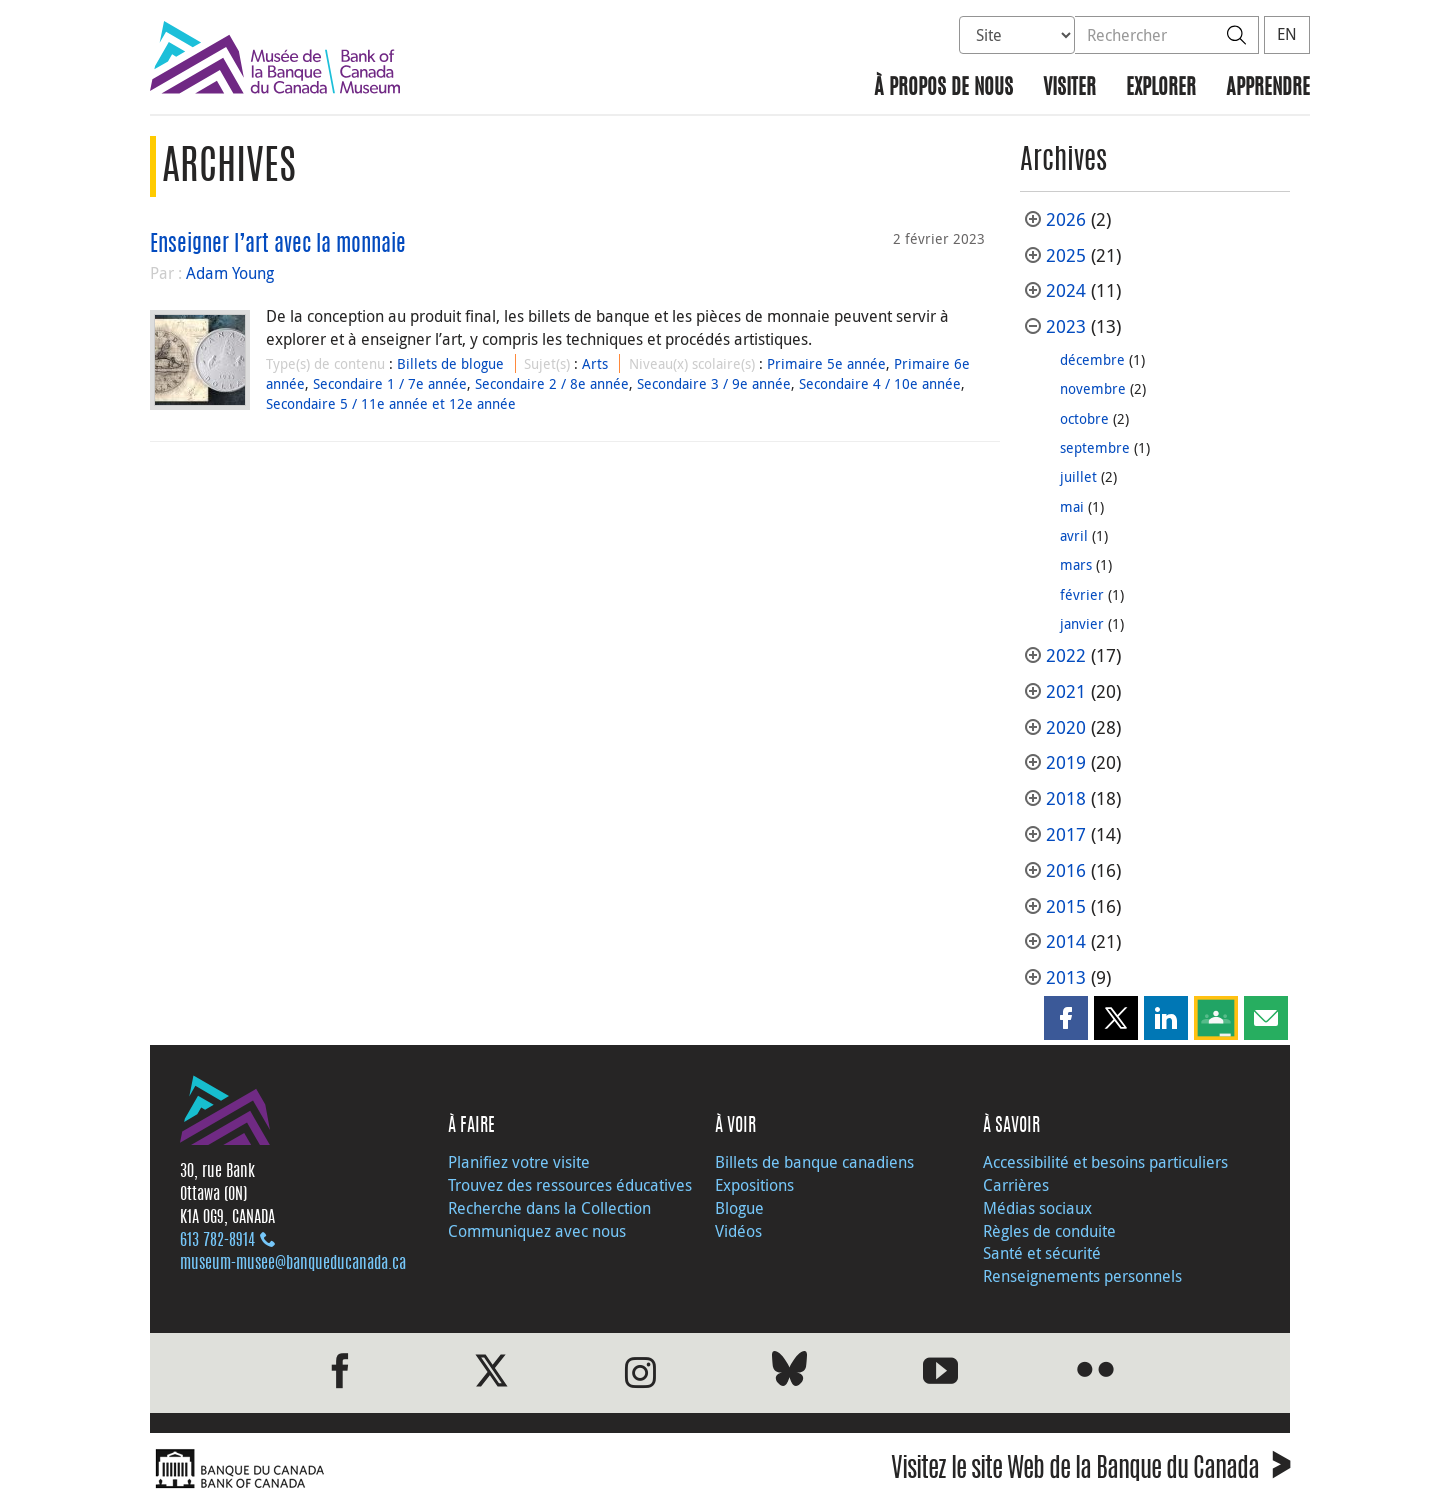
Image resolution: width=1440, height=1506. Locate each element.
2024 (1066, 290)
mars (1076, 564)
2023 (1066, 326)
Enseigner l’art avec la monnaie (278, 245)
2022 (1066, 655)
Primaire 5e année (826, 363)
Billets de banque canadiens (814, 1162)
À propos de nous (943, 88)
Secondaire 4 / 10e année (880, 383)
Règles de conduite (1049, 1231)
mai (1072, 506)
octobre (1084, 418)
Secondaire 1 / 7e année (390, 383)
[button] (1066, 1018)
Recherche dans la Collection (549, 1208)
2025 (1066, 255)
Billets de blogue (450, 363)
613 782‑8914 (217, 1241)
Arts (595, 363)
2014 (1066, 941)
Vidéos (738, 1231)
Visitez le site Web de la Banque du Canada (1090, 1471)
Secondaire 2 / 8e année (552, 383)
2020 (1066, 727)
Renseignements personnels (1082, 1276)
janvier (1082, 623)
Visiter (1069, 88)
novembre (1093, 388)
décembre (1092, 359)
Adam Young (230, 273)
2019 (1066, 762)
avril (1074, 535)
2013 (1066, 977)
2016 (1066, 870)
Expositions (754, 1185)
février (1082, 594)
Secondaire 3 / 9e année (714, 383)
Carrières (1016, 1185)
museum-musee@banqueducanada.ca (293, 1264)
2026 (1066, 219)
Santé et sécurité (1042, 1253)
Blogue (739, 1208)
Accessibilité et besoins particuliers (1105, 1162)
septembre (1095, 447)
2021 (1066, 691)
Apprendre (1268, 88)
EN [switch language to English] (1287, 34)
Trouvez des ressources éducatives (570, 1185)
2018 (1066, 798)
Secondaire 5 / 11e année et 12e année (391, 403)
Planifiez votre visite (519, 1162)
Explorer (1161, 88)
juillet (1078, 476)
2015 (1066, 906)
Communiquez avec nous (537, 1231)
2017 (1066, 834)
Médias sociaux (1037, 1208)
